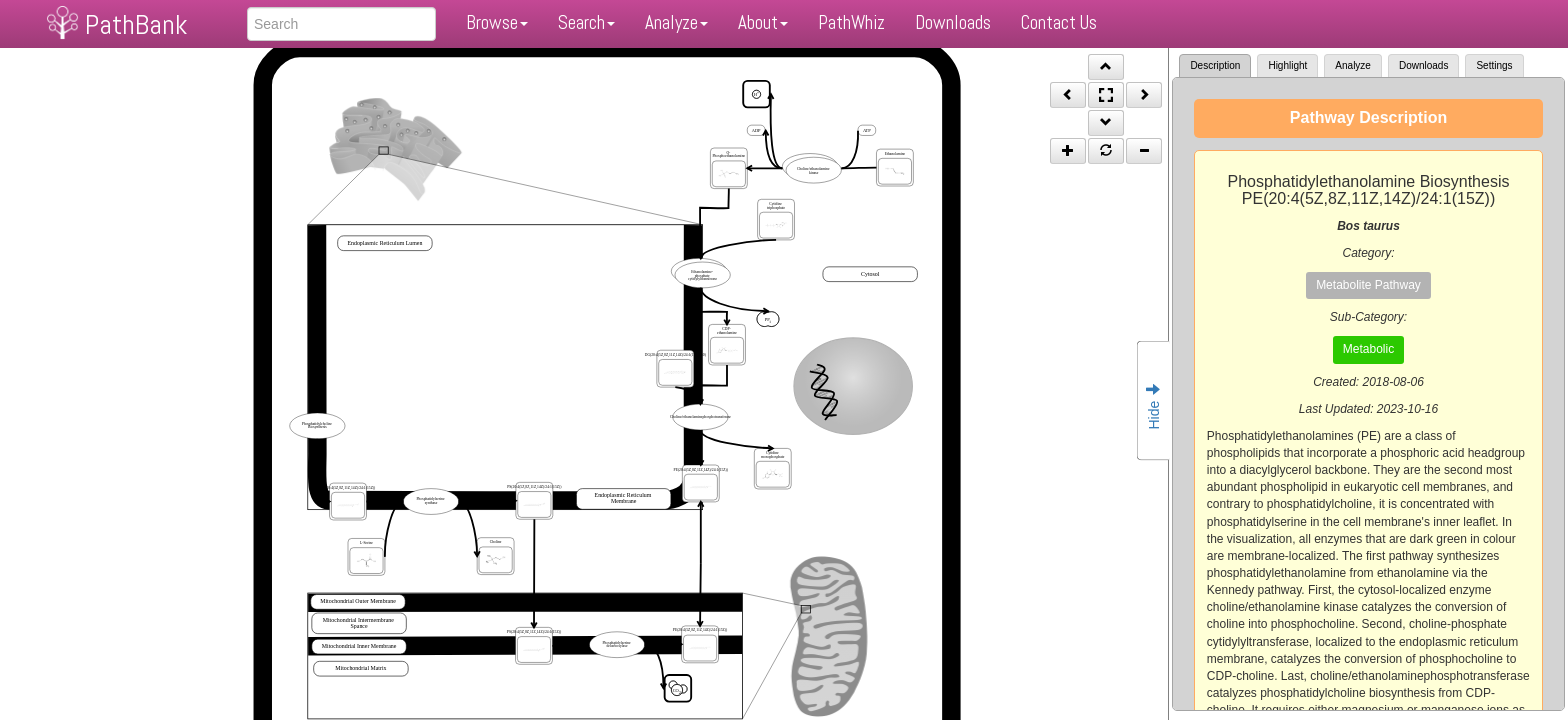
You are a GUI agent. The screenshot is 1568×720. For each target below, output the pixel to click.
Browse (497, 22)
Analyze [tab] (1353, 65)
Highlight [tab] (1287, 65)
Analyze (676, 22)
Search (586, 22)
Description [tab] (1215, 65)
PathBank (136, 24)
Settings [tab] (1494, 65)
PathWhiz (851, 22)
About (763, 22)
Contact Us (1059, 22)
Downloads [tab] (1423, 65)
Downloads (953, 22)
